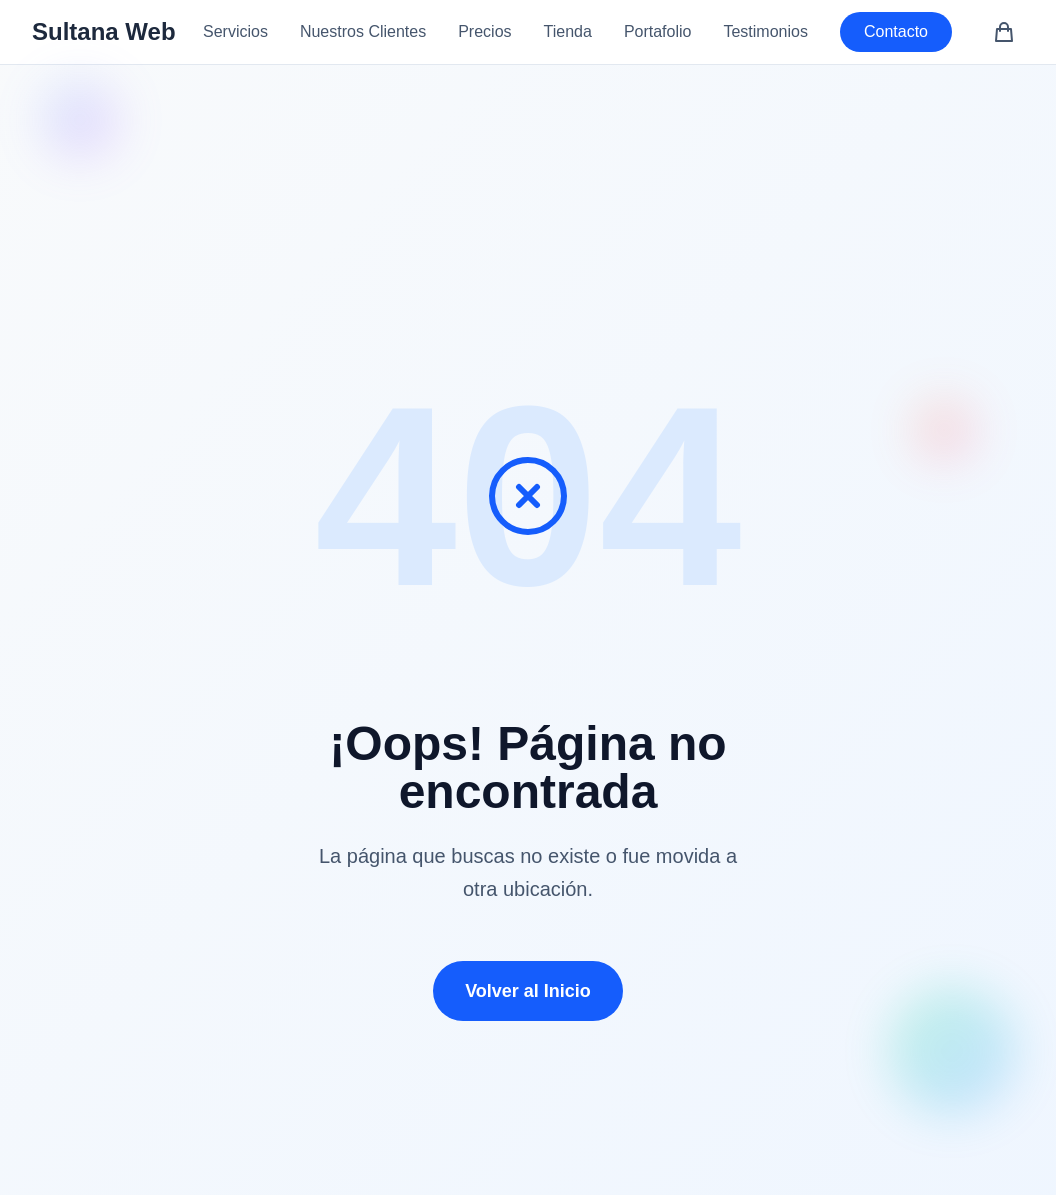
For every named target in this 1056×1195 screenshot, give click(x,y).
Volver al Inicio (528, 991)
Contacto (896, 31)
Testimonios (765, 31)
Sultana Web (104, 31)
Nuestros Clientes (363, 31)
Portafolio (658, 31)
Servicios (235, 31)
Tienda (568, 31)
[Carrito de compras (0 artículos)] (1004, 32)
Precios (484, 31)
